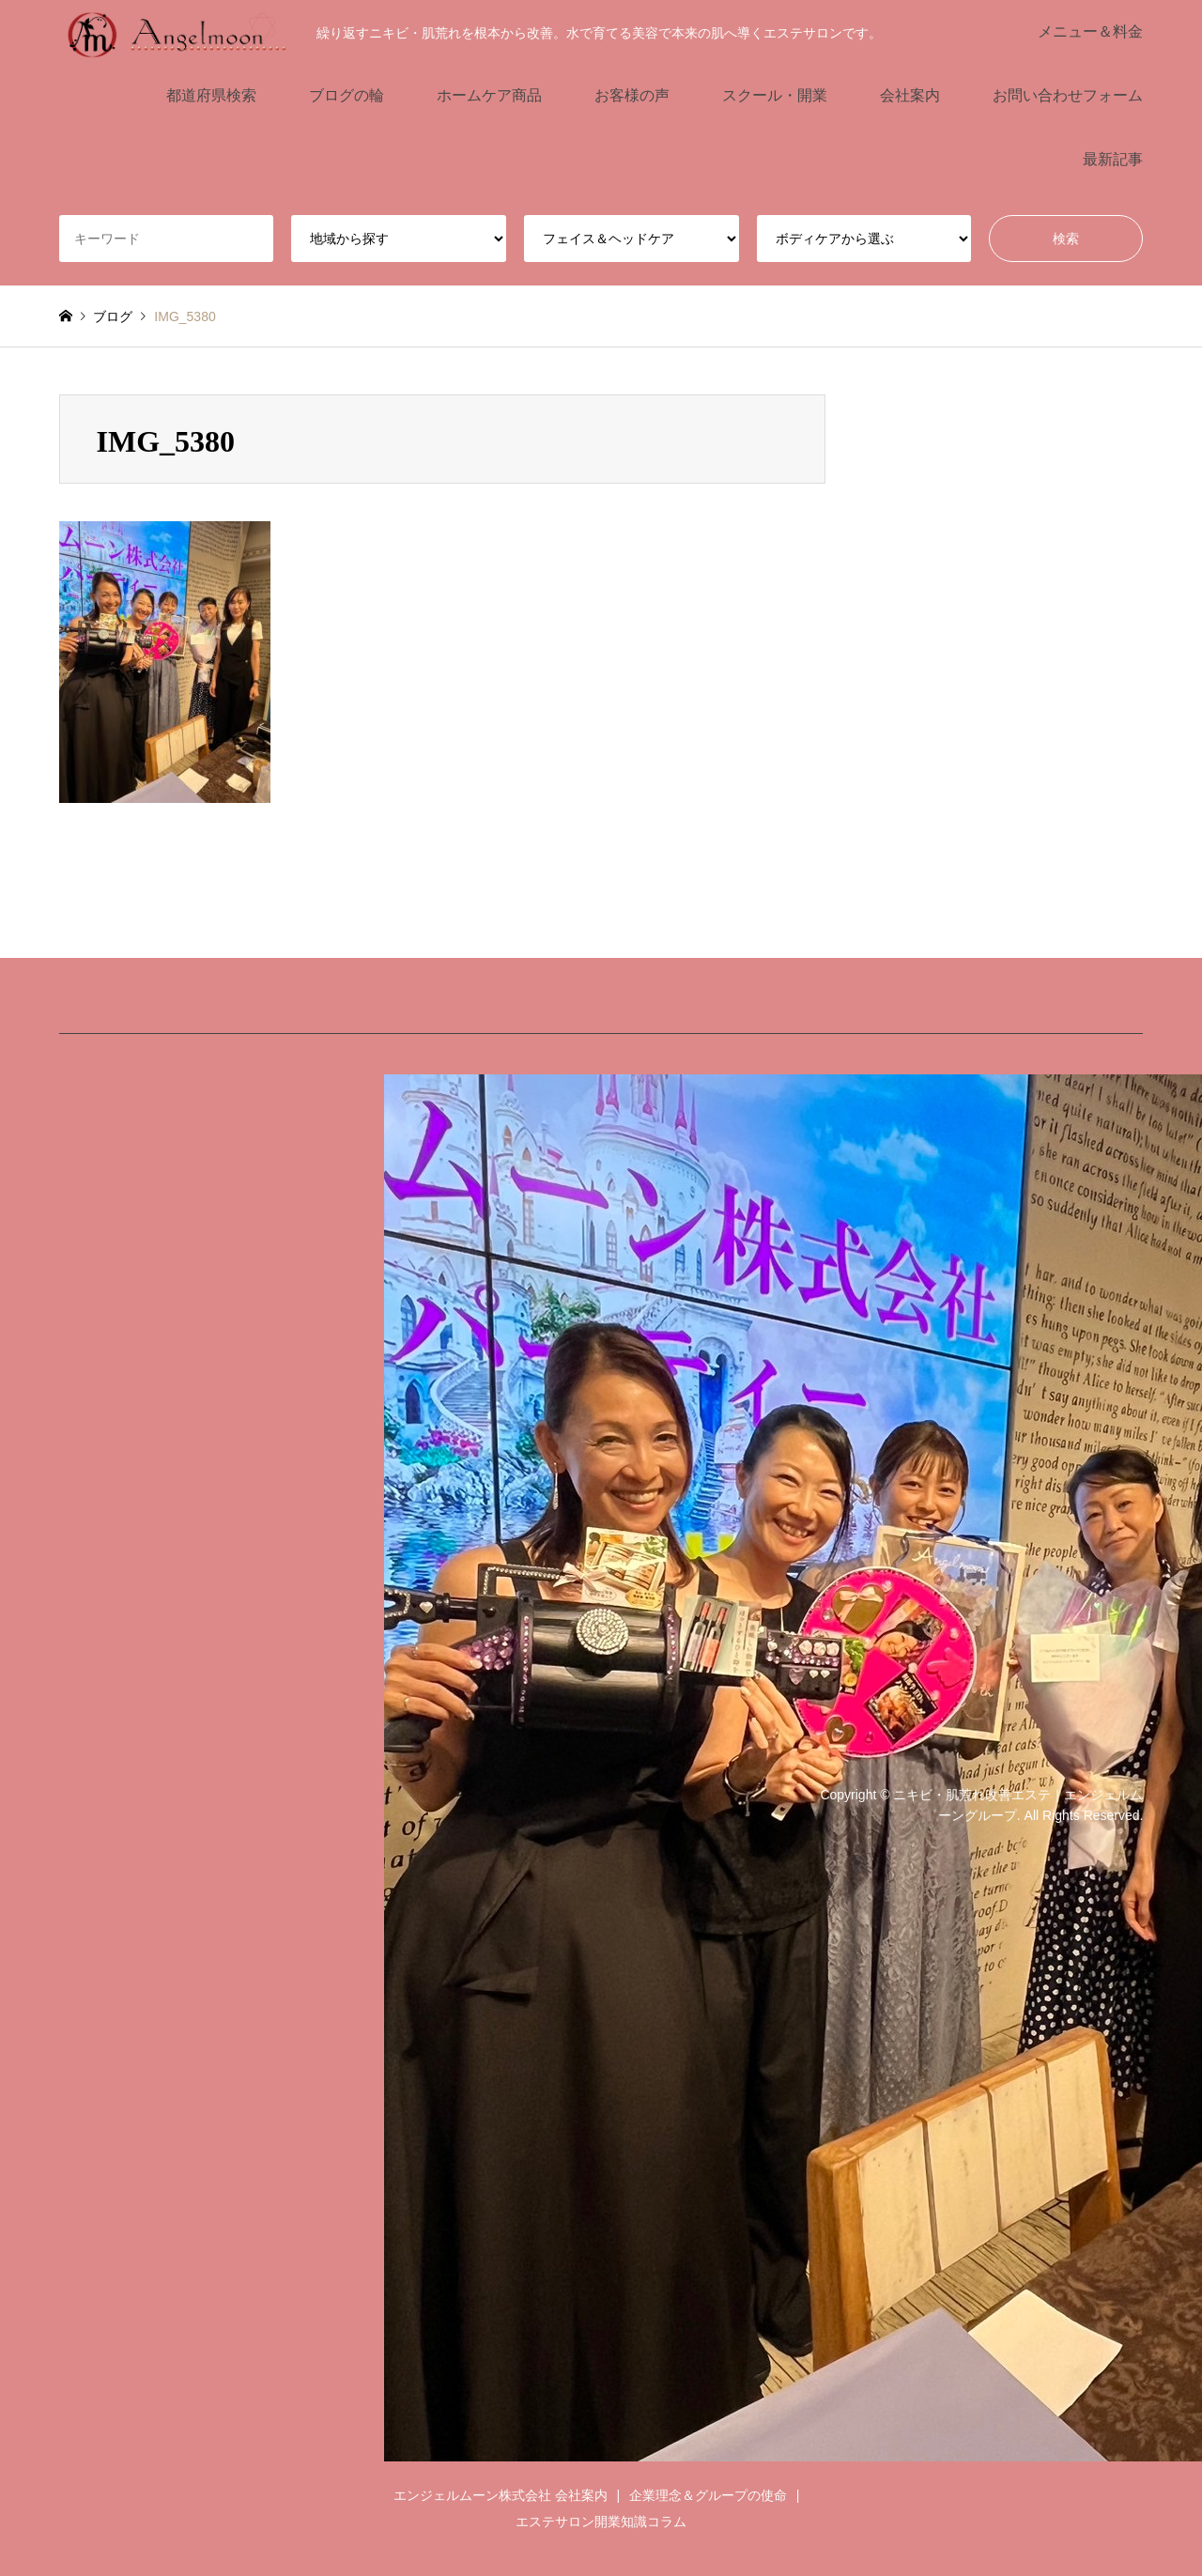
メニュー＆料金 (1090, 31)
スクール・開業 (774, 95)
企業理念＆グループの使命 (708, 2495)
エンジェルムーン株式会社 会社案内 (500, 2495)
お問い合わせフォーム (1068, 95)
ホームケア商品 (489, 95)
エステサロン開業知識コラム (601, 2521)
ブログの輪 (346, 95)
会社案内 (910, 95)
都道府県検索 (211, 95)
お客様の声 (632, 95)
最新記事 (1113, 159)
